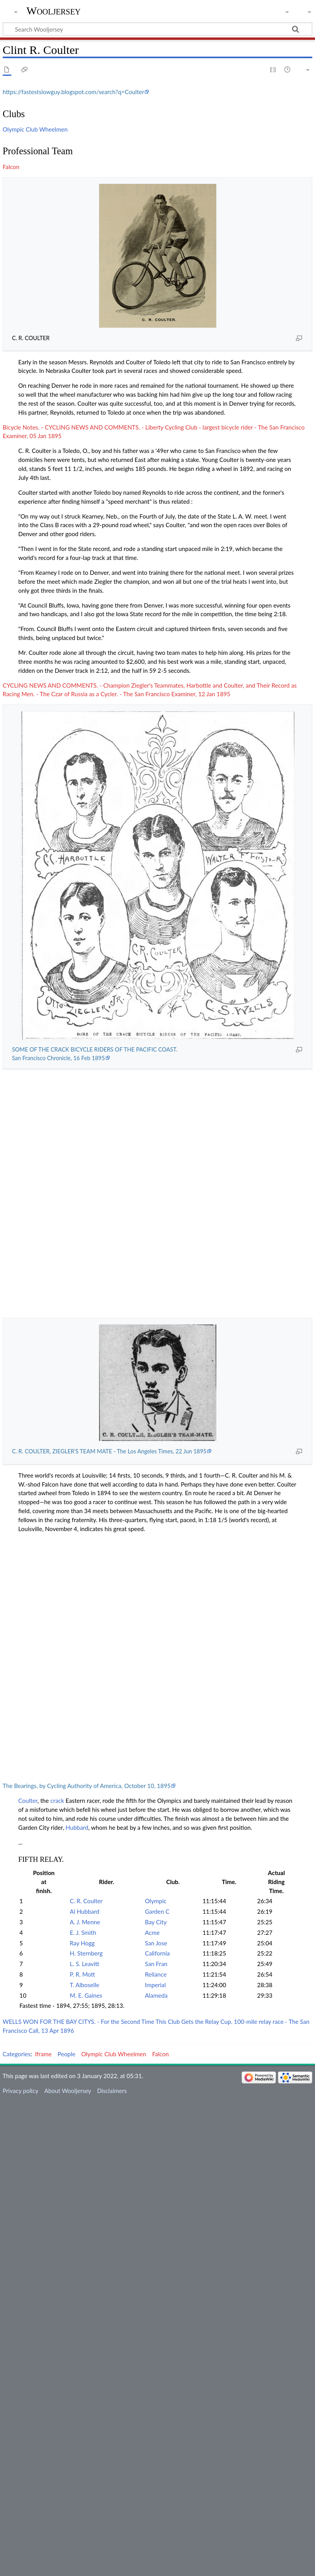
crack (57, 1800)
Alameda (156, 1995)
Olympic (155, 1900)
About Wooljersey (67, 2090)
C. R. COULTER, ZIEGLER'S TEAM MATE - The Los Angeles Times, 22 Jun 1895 (109, 1451)
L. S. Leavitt (85, 1963)
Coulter (27, 1800)
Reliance (155, 1974)
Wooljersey (54, 11)
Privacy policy (20, 2090)
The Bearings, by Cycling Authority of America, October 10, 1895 (87, 1785)
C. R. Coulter (86, 1900)
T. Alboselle (85, 1984)
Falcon (11, 166)
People (66, 2053)
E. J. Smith (83, 1932)
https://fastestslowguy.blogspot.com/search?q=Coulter (73, 91)
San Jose (156, 1943)
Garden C (157, 1911)
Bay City (155, 1921)
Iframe (43, 2053)
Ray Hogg (82, 1943)
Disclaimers (112, 2090)
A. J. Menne (85, 1921)
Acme (152, 1932)
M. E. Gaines (86, 1995)
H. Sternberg (86, 1953)
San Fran (156, 1963)
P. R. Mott (82, 1974)
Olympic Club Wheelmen (35, 129)
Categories (16, 2053)
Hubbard (77, 1827)
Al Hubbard (85, 1911)
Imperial (155, 1984)
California (157, 1953)
